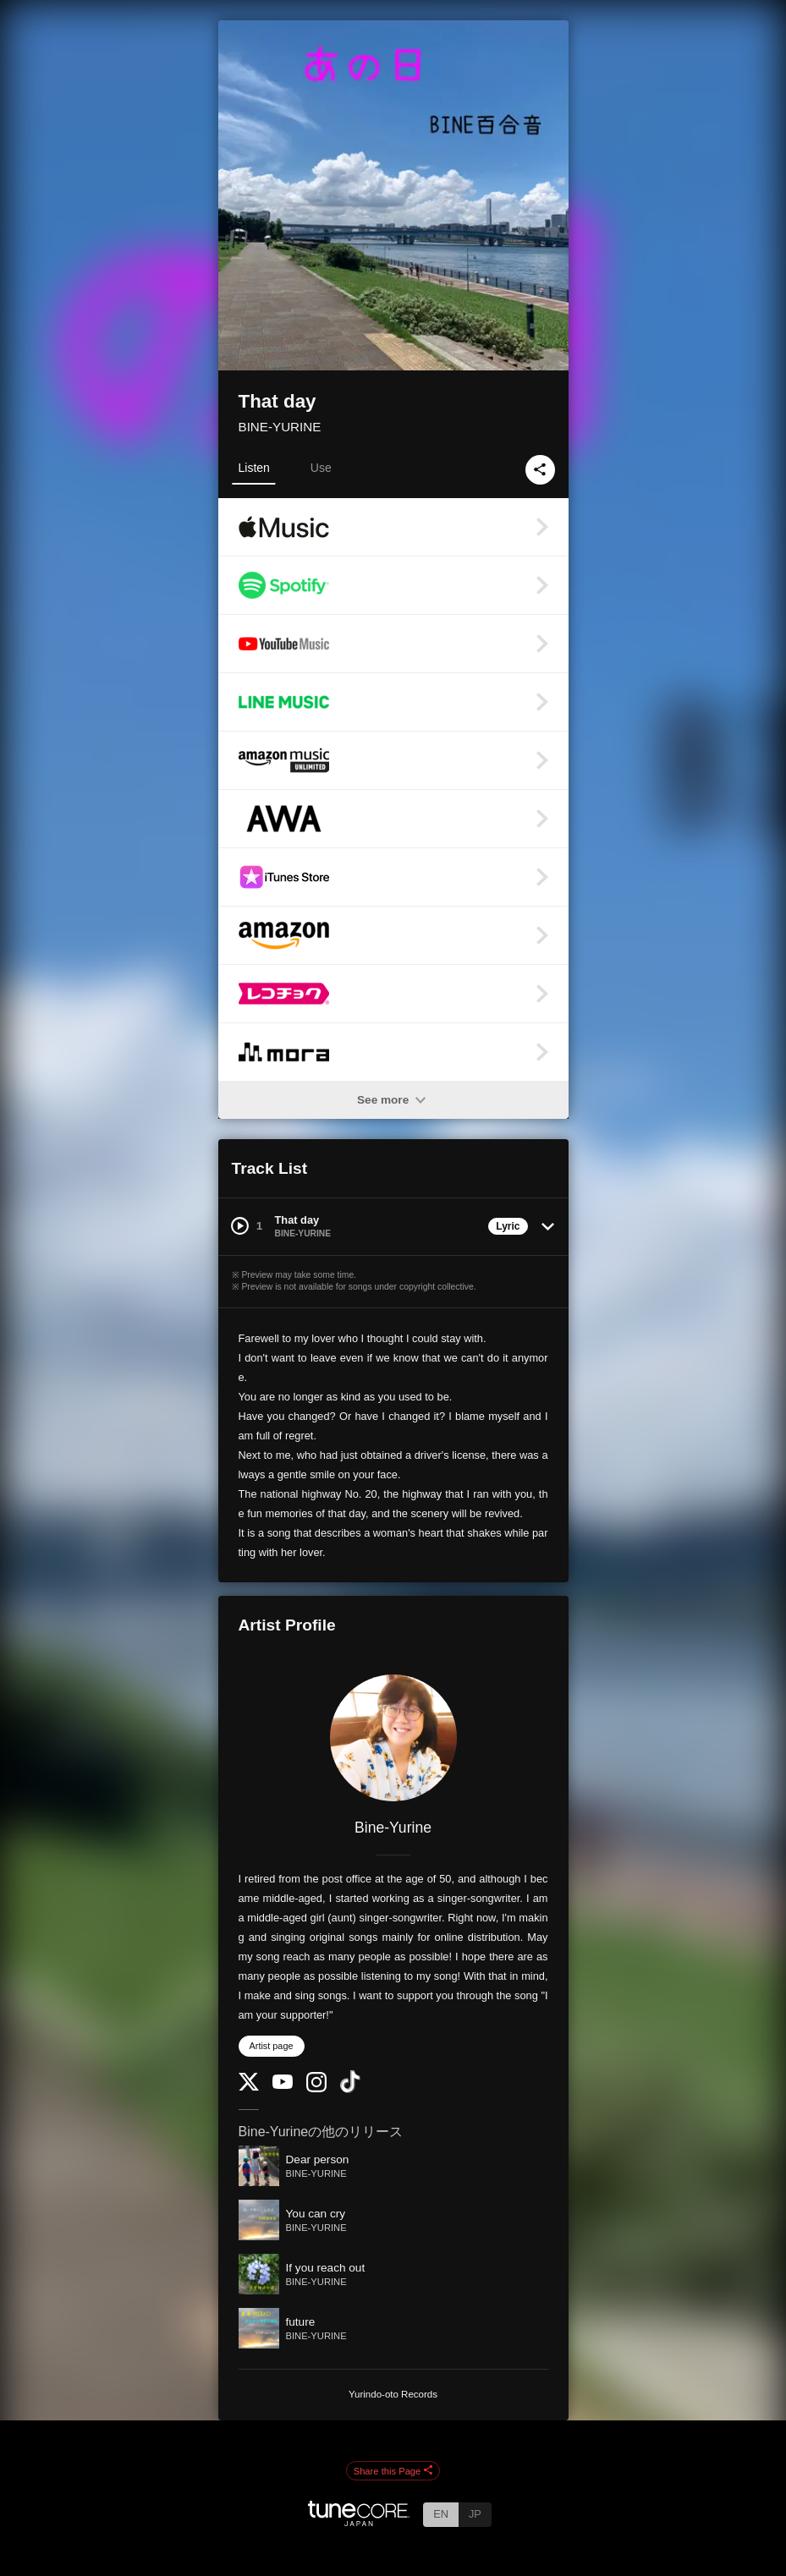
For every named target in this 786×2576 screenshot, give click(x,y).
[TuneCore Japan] (358, 2521)
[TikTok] (350, 2089)
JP (475, 2513)
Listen (254, 467)
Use (321, 467)
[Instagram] (316, 2088)
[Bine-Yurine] (393, 1737)
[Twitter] (249, 2086)
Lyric (507, 1226)
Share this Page (393, 2471)
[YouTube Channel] (282, 2085)
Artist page (272, 2046)
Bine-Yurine (393, 1827)
